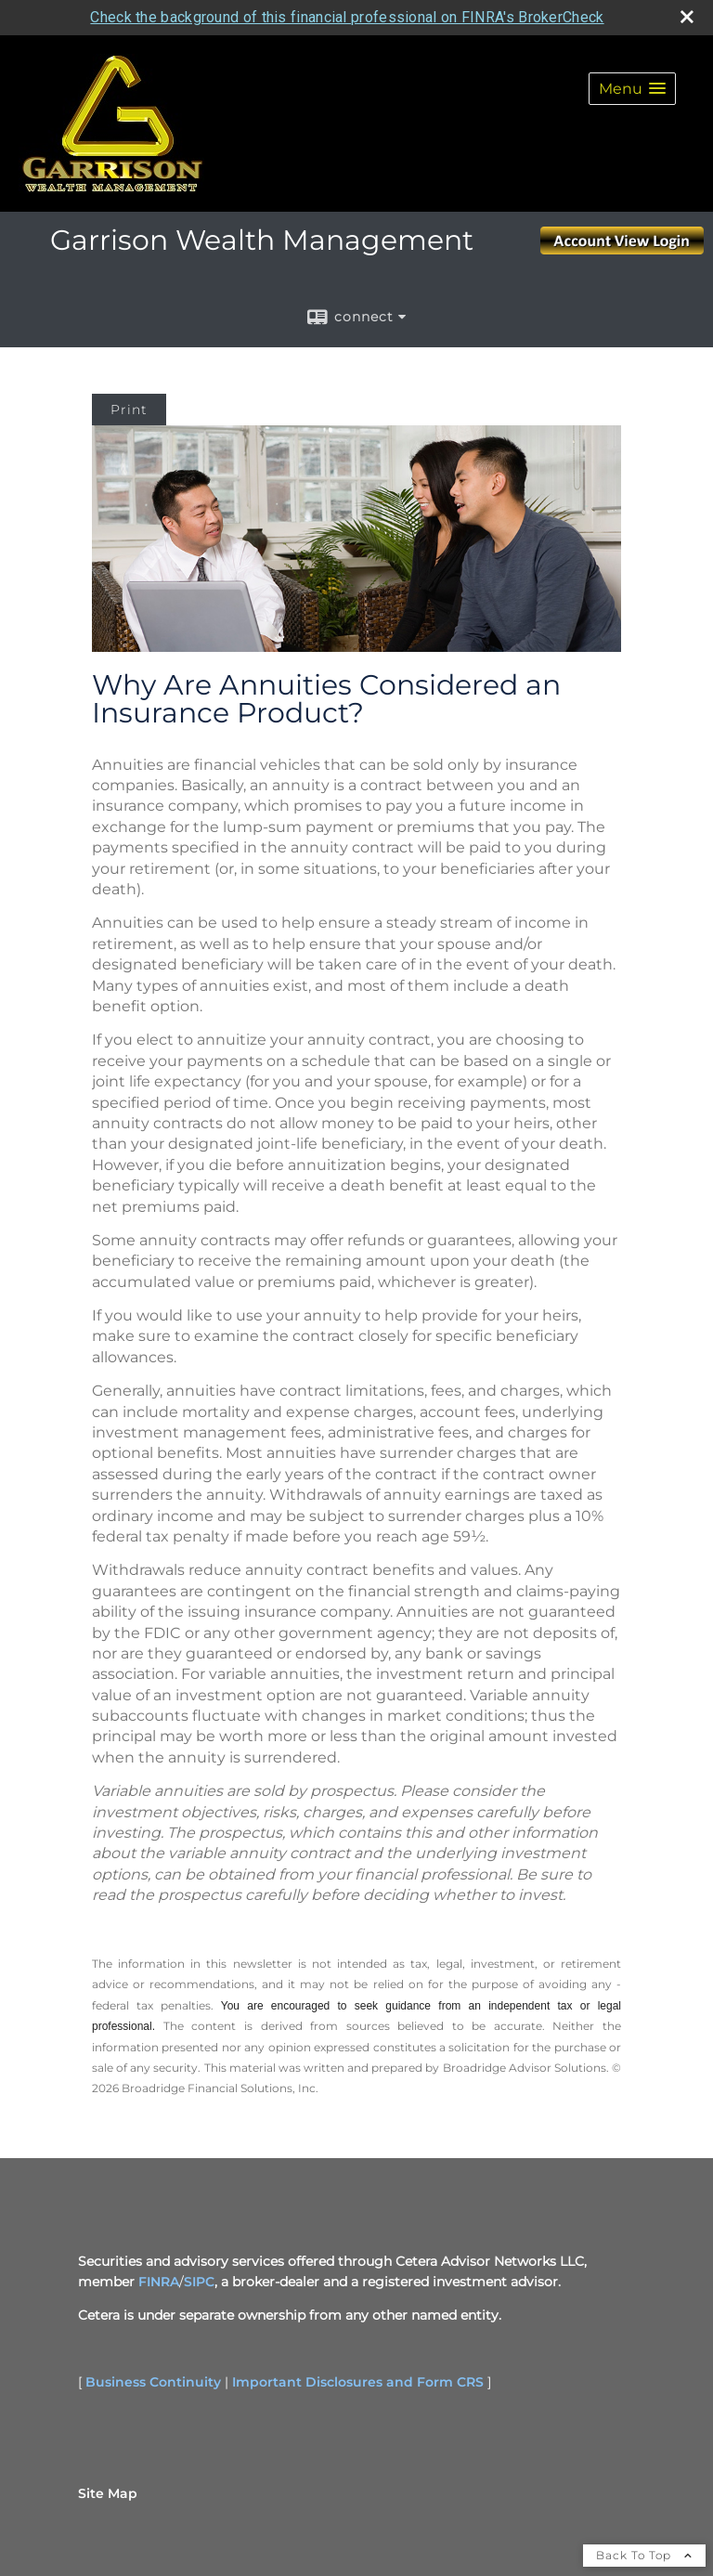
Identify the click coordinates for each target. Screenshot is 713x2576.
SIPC (199, 2281)
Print (129, 409)
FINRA (158, 2281)
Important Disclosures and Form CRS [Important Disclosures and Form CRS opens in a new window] (358, 2382)
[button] (632, 88)
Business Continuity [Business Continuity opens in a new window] (153, 2382)
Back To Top (644, 2555)
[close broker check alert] (687, 16)
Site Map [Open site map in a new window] (107, 2493)
